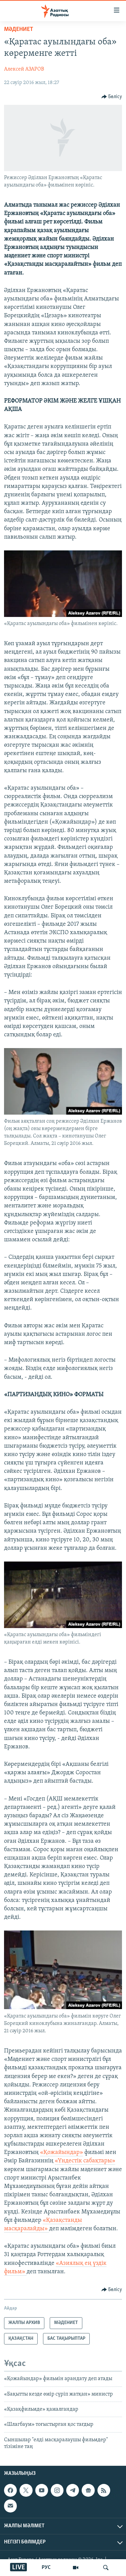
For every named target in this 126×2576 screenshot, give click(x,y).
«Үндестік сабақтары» (85, 2161)
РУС (46, 2567)
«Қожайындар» (61, 2152)
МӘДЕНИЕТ (18, 29)
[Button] (111, 96)
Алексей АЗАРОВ (24, 69)
